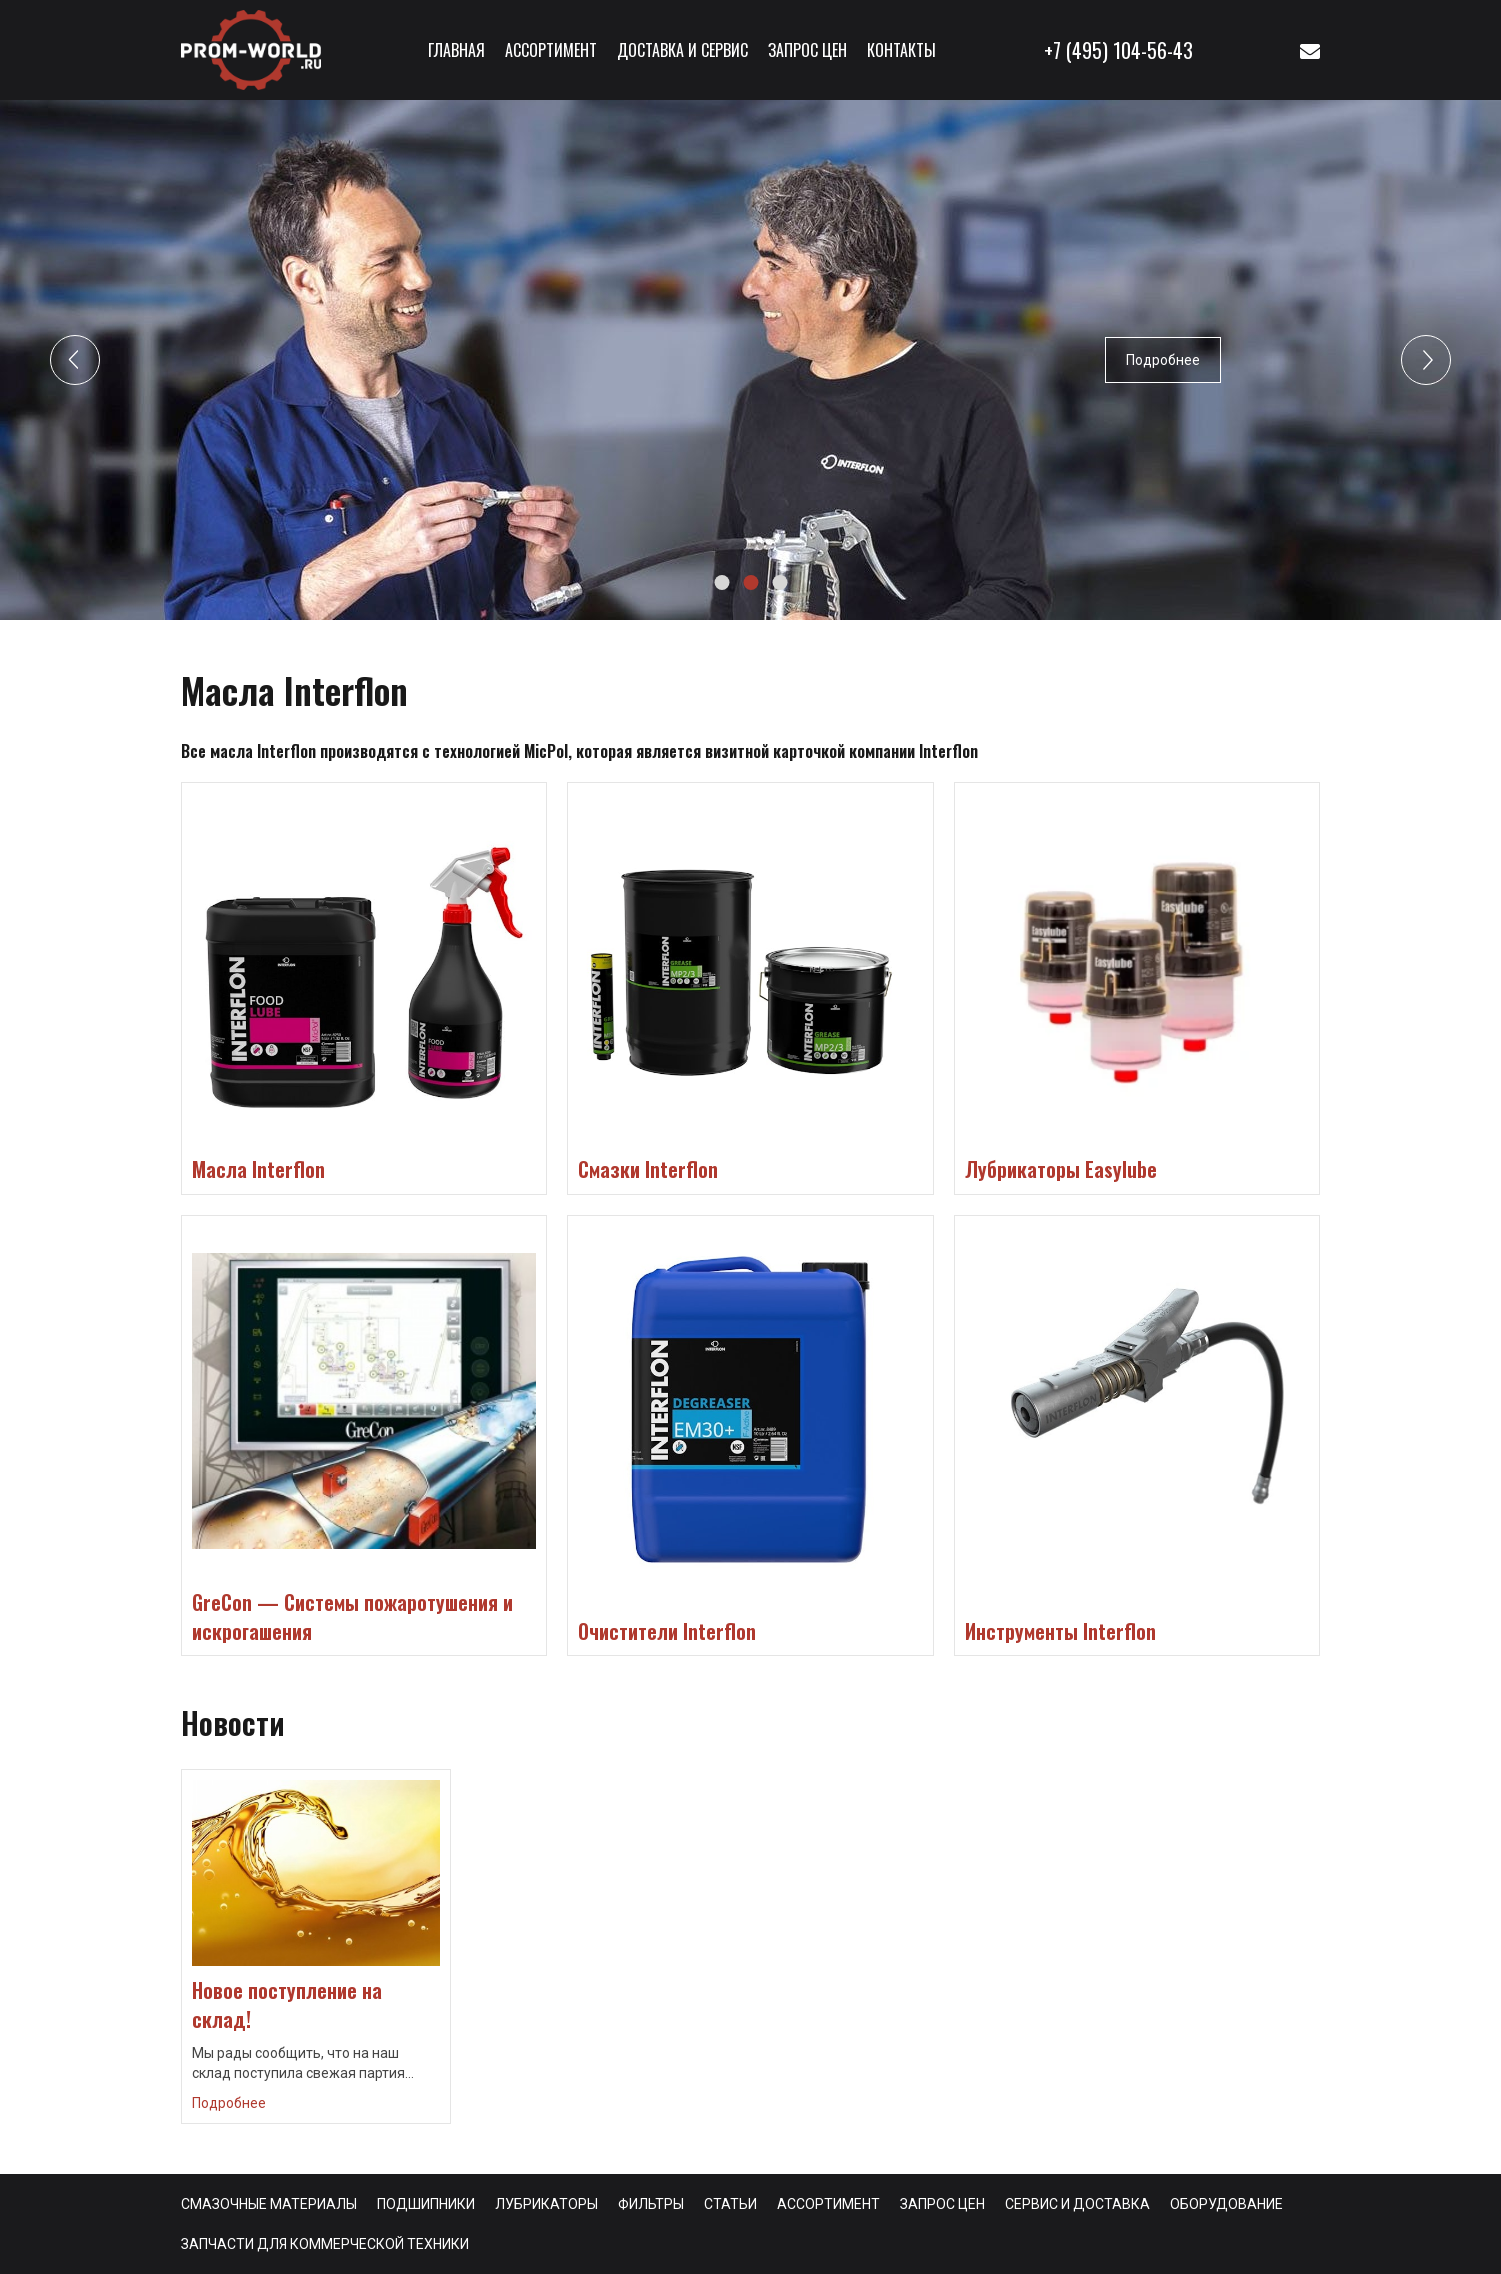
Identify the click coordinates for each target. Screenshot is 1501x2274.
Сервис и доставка (1077, 2204)
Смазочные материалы (269, 2204)
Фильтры (651, 2204)
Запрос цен (807, 50)
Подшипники (426, 2204)
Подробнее (1163, 360)
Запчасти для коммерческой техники (325, 2244)
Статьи (730, 2204)
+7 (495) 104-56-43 (1118, 50)
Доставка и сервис (682, 50)
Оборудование (1226, 2204)
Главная (456, 50)
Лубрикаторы (546, 2204)
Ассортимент (551, 50)
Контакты (901, 50)
